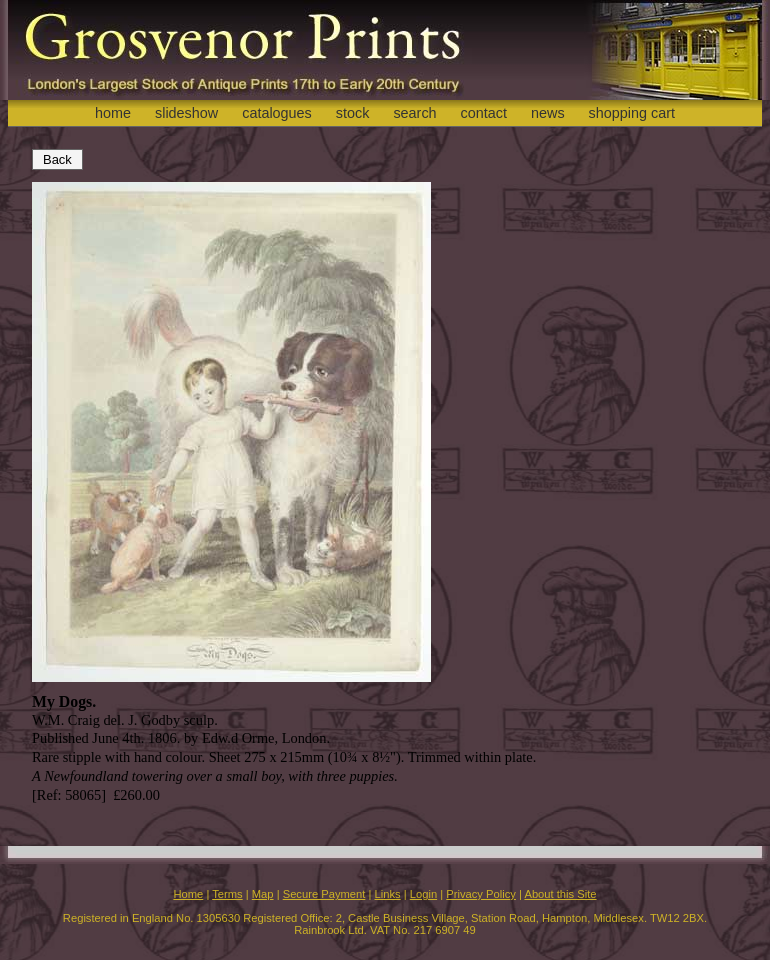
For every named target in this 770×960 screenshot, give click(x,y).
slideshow (186, 113)
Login (423, 894)
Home (188, 894)
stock (353, 113)
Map (263, 894)
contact (484, 113)
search (414, 113)
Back (57, 159)
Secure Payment (324, 894)
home (113, 113)
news (548, 113)
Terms (227, 894)
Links (388, 894)
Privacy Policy (481, 894)
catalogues (277, 113)
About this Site (560, 894)
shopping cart (632, 113)
